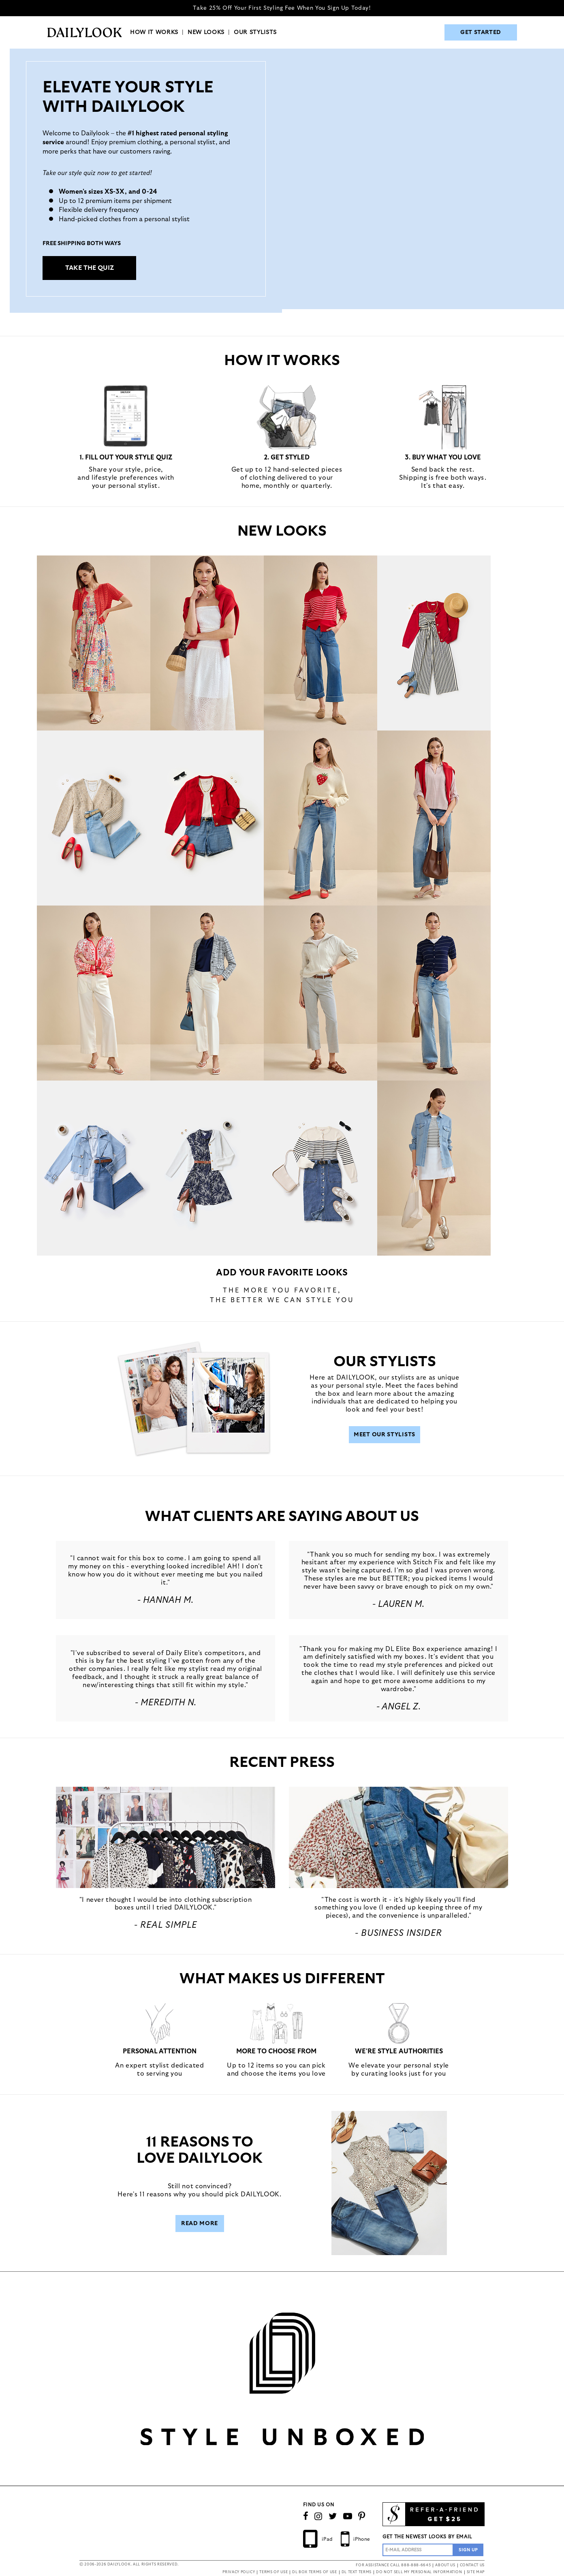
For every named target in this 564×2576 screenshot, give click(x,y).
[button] (165, 1837)
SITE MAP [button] (476, 2572)
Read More (199, 2223)
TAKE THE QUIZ (89, 268)
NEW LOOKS (206, 32)
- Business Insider (398, 1933)
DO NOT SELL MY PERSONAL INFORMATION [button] (419, 2572)
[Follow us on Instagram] (318, 2516)
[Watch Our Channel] (347, 2516)
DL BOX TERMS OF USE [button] (314, 2572)
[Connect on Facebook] (306, 2516)
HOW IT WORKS (154, 32)
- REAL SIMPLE (165, 1924)
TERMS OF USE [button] (273, 2572)
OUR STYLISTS (255, 32)
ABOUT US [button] (445, 2565)
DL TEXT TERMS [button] (357, 2572)
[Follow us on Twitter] (333, 2516)
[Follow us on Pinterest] (361, 2516)
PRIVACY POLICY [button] (238, 2572)
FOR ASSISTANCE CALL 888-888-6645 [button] (393, 2565)
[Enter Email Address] (417, 2550)
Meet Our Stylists (384, 1435)
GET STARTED (480, 32)
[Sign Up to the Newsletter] (468, 2550)
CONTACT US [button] (472, 2565)
